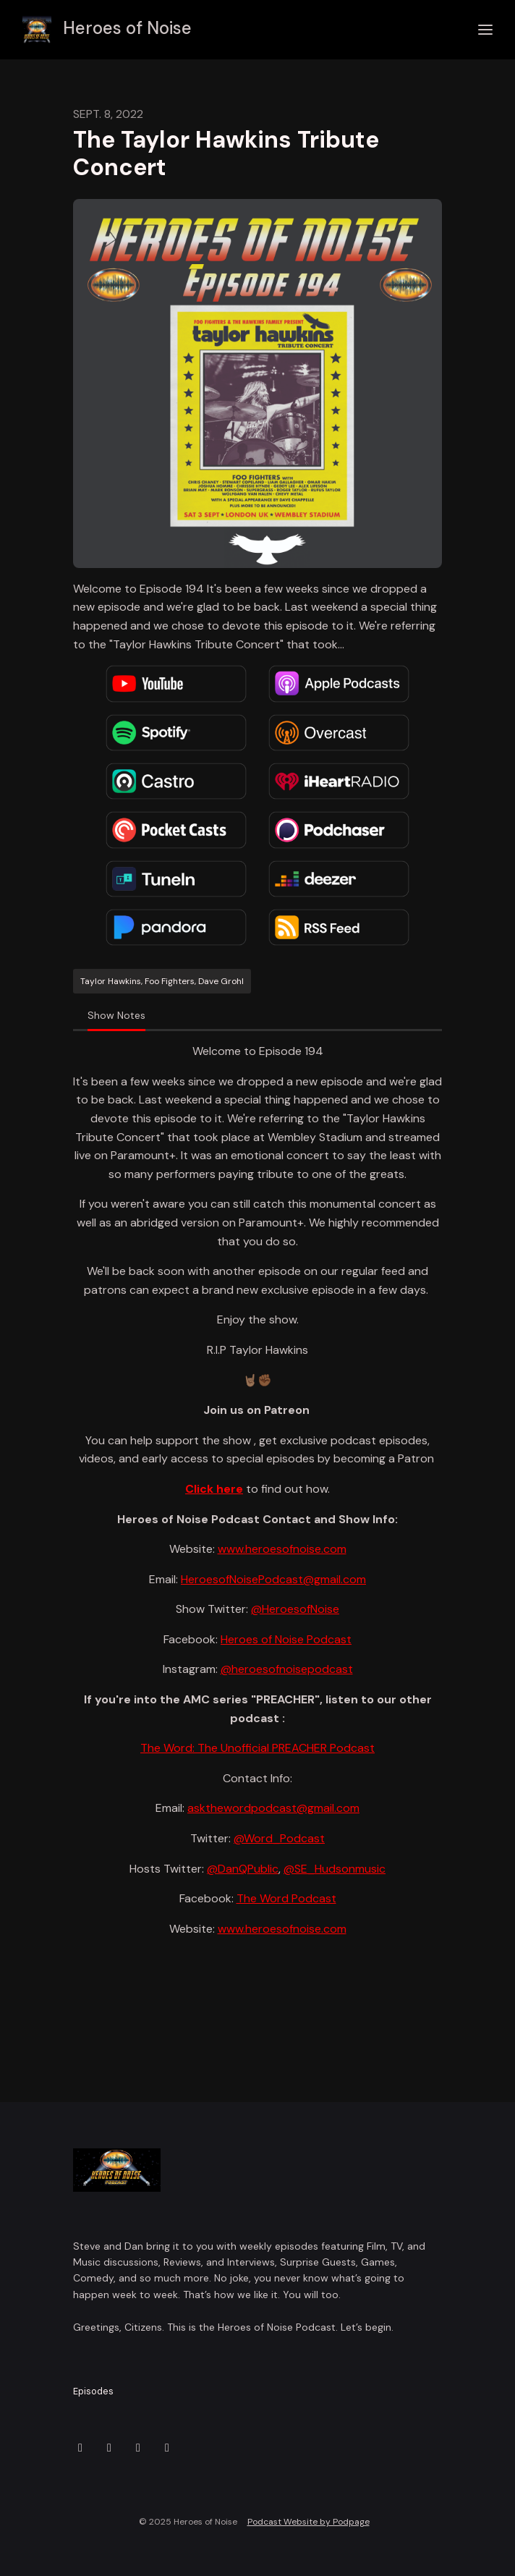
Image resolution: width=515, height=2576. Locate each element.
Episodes (93, 2391)
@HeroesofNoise (295, 1609)
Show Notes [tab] (116, 1015)
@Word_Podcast (279, 1838)
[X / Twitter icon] (80, 2448)
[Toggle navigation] (485, 30)
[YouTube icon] (167, 2448)
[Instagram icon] (109, 2448)
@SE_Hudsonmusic (335, 1868)
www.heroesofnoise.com (282, 1548)
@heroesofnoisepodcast (287, 1669)
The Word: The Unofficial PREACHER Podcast (257, 1747)
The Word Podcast (286, 1898)
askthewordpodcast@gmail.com (273, 1808)
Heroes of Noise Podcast (286, 1639)
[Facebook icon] (138, 2448)
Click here (214, 1488)
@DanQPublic (242, 1868)
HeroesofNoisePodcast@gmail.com (273, 1579)
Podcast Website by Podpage (308, 2522)
